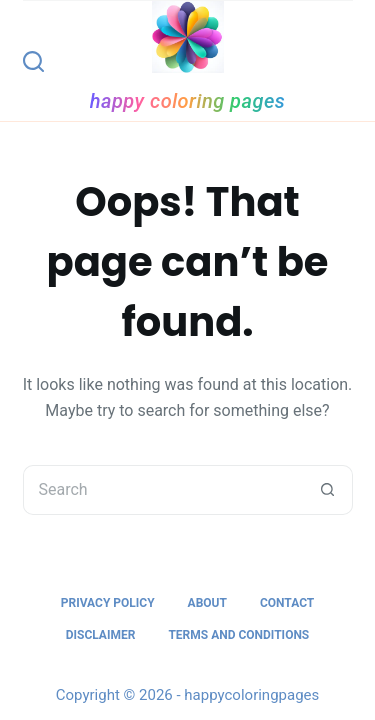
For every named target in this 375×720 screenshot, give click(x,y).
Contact (287, 603)
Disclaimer (101, 635)
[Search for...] (163, 490)
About (207, 603)
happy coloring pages (188, 101)
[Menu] (344, 61)
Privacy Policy (108, 603)
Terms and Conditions (238, 635)
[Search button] (328, 490)
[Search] (33, 61)
